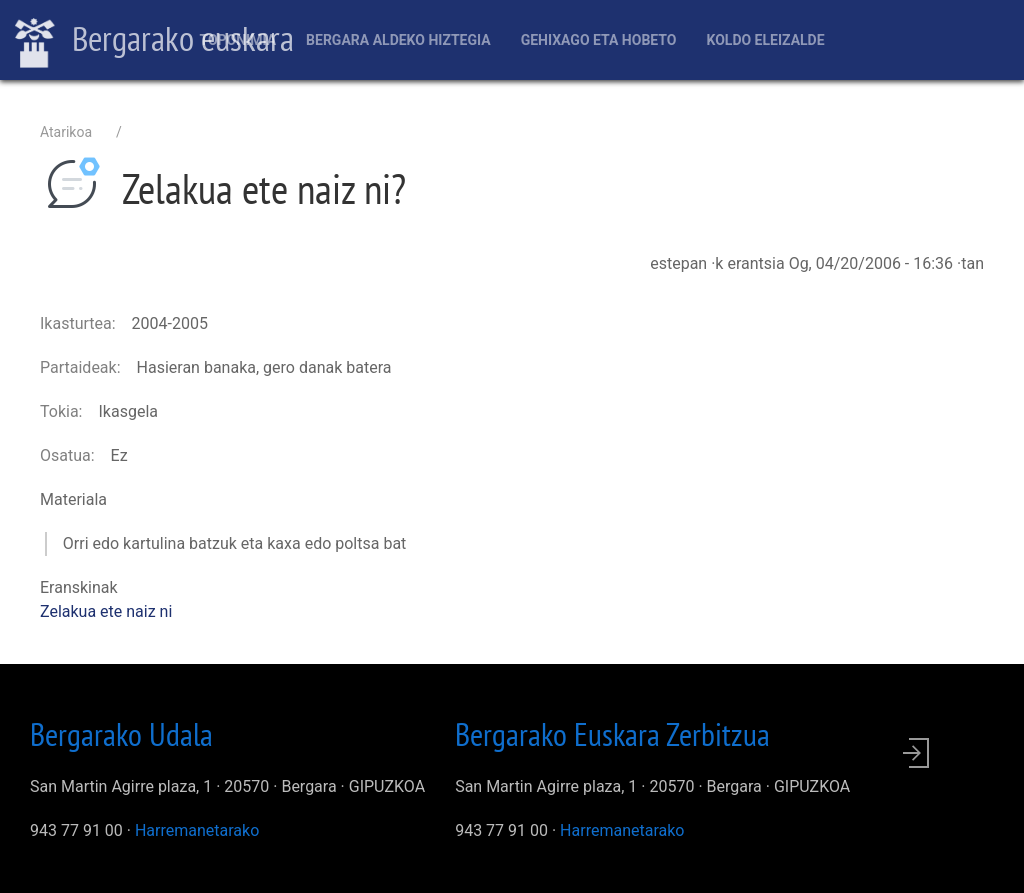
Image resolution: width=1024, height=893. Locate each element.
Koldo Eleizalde (765, 40)
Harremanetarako (197, 830)
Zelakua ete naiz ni (106, 611)
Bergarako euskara (154, 41)
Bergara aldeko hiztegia (398, 40)
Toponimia (237, 40)
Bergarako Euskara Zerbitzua (612, 734)
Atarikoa (66, 132)
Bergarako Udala (121, 734)
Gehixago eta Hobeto (599, 40)
